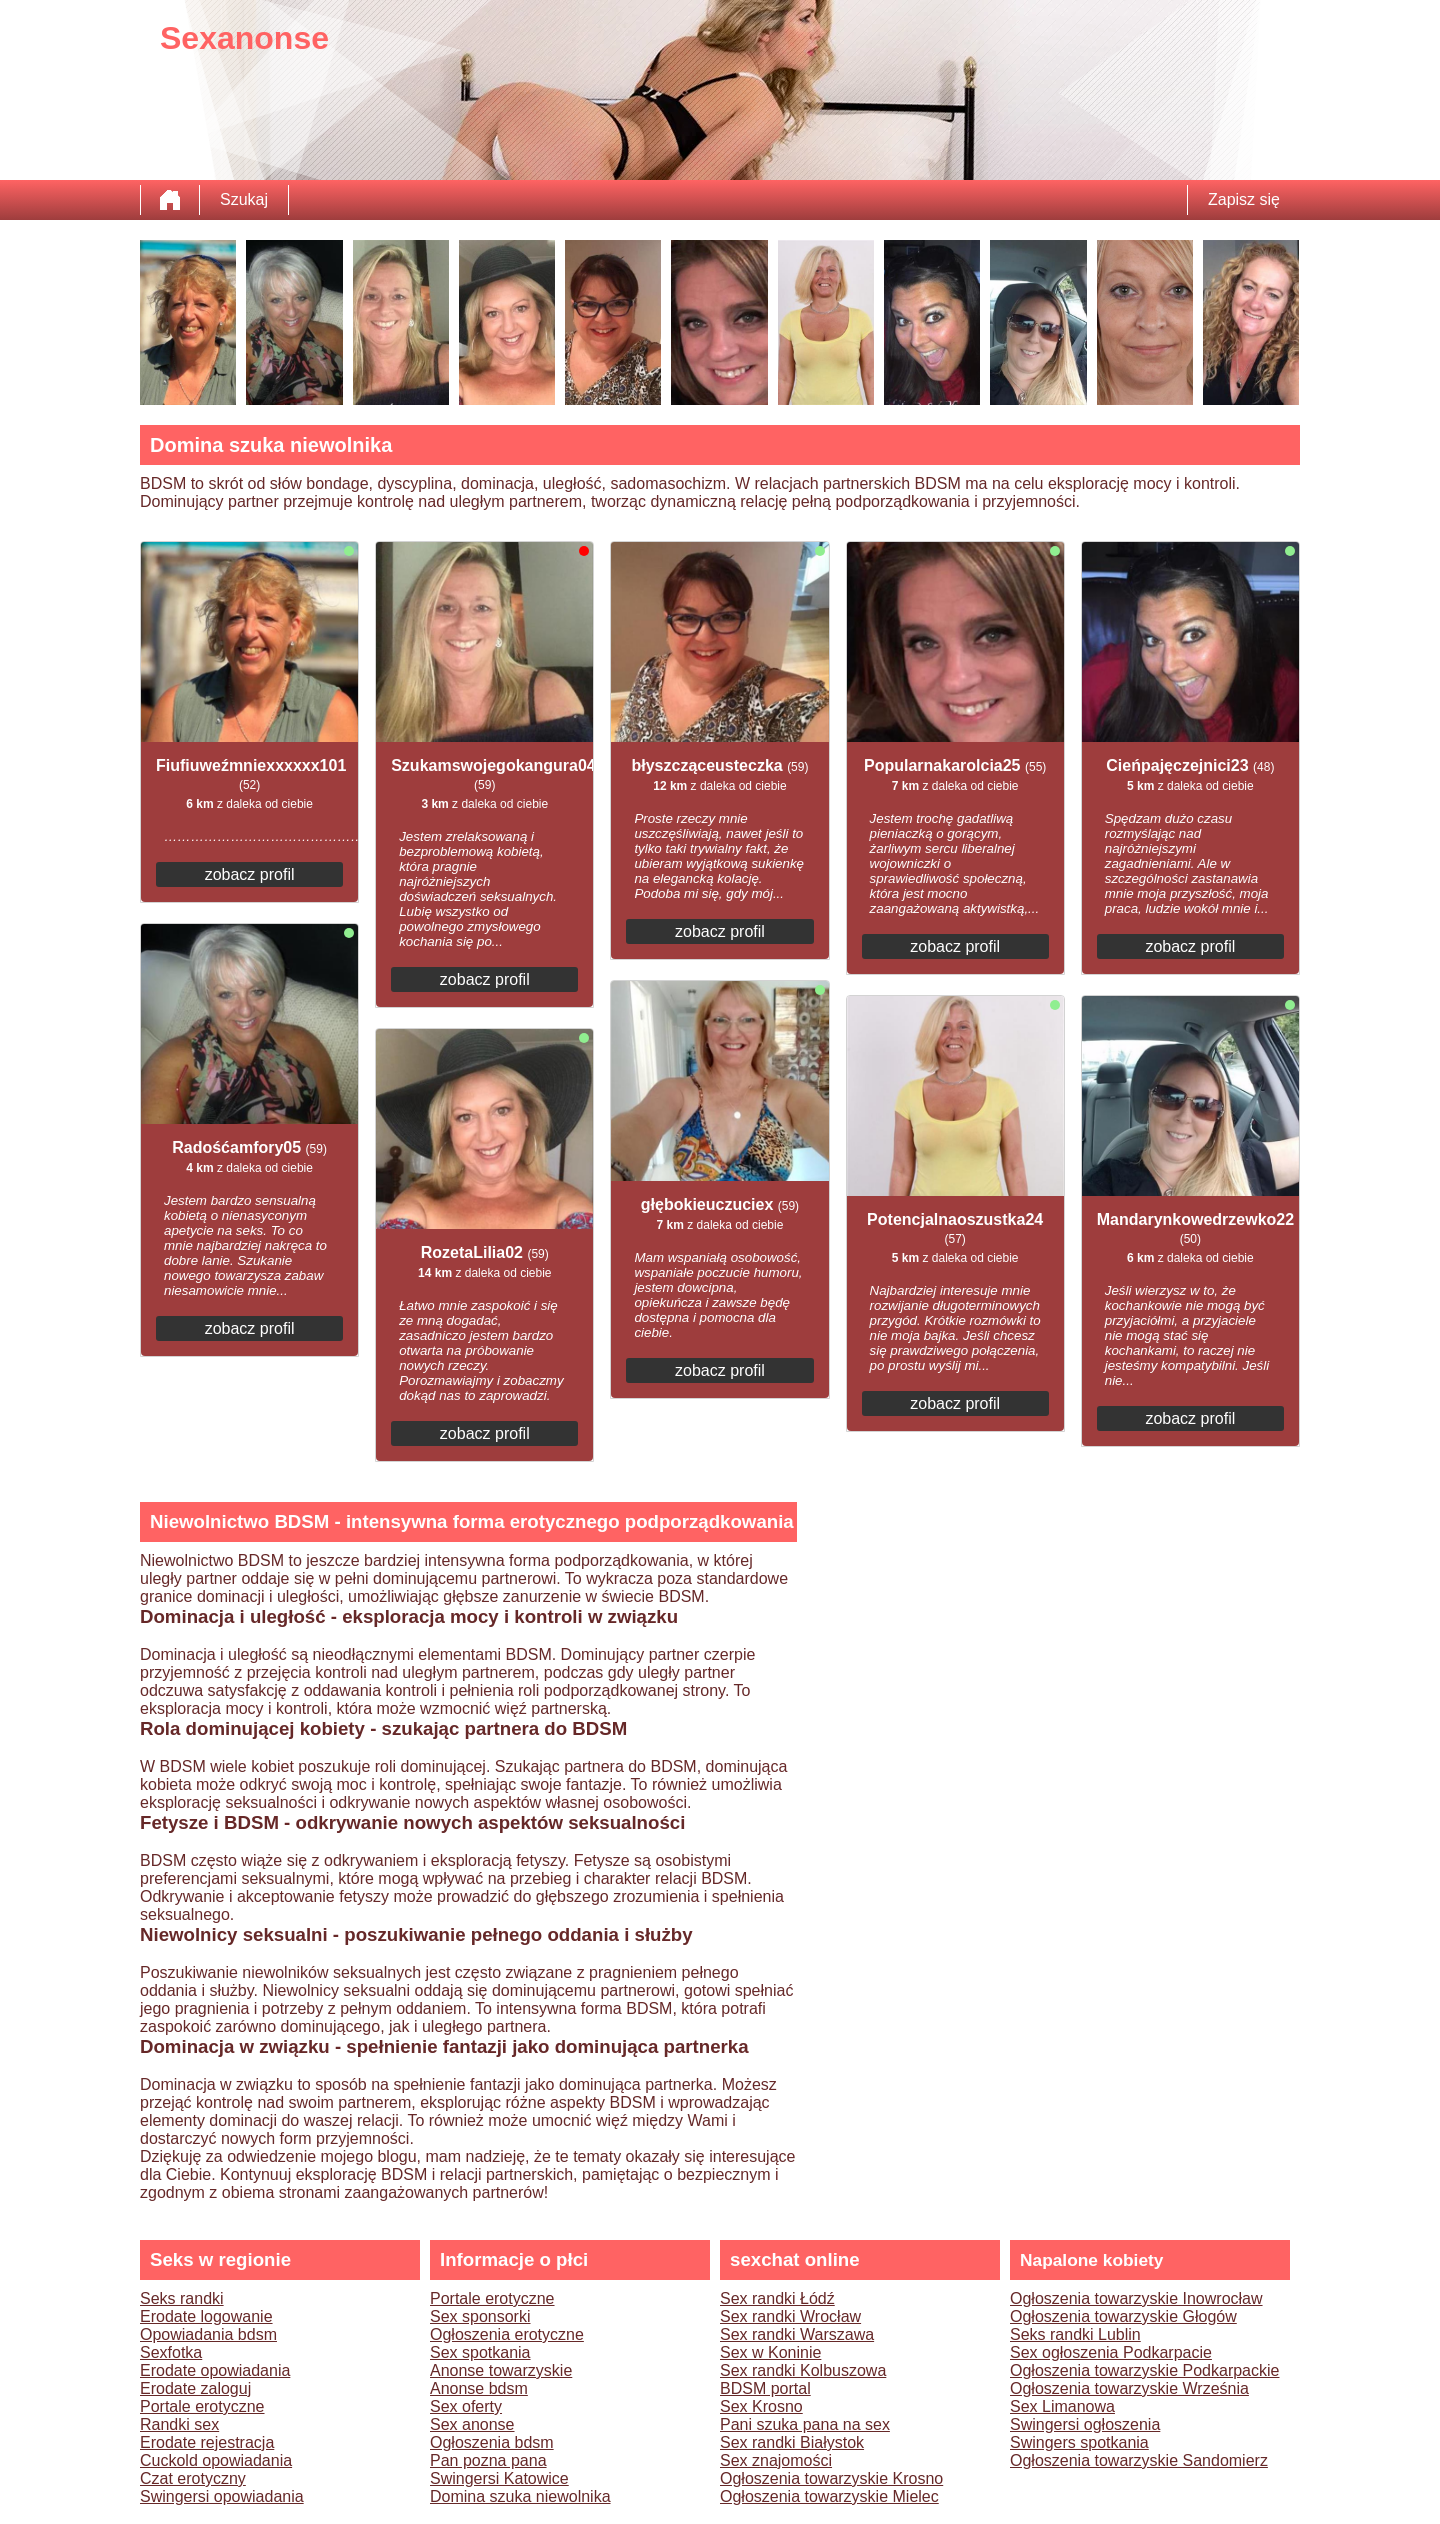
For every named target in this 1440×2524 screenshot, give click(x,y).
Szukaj (244, 199)
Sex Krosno (761, 2406)
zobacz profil (250, 874)
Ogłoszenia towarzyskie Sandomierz (1139, 2460)
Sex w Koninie (770, 2352)
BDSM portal (765, 2388)
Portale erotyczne (202, 2406)
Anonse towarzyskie (501, 2370)
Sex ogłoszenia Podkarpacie (1111, 2352)
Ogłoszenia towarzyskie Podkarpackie (1144, 2370)
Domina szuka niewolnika (520, 2496)
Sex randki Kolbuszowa (803, 2370)
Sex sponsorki (480, 2316)
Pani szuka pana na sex (805, 2424)
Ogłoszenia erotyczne (507, 2334)
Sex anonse (472, 2424)
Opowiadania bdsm (208, 2334)
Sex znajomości (776, 2460)
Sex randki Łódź (777, 2298)
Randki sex (179, 2424)
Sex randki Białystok (792, 2442)
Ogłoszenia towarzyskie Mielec (829, 2496)
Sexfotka (171, 2352)
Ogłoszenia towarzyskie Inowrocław (1136, 2298)
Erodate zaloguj (195, 2388)
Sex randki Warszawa (797, 2334)
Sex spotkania (480, 2352)
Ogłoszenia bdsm (492, 2442)
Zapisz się (1244, 199)
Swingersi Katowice (499, 2478)
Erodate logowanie (206, 2316)
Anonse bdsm (479, 2388)
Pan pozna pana (488, 2460)
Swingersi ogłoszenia (1085, 2424)
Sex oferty (466, 2406)
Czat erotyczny (193, 2478)
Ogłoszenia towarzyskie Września (1129, 2388)
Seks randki (182, 2298)
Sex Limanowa (1062, 2406)
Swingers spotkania (1079, 2442)
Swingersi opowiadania (222, 2496)
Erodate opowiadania (215, 2370)
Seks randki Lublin (1075, 2334)
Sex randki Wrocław (790, 2316)
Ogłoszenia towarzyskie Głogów (1123, 2316)
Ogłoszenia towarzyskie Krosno (831, 2478)
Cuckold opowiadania (216, 2460)
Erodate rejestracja (207, 2442)
